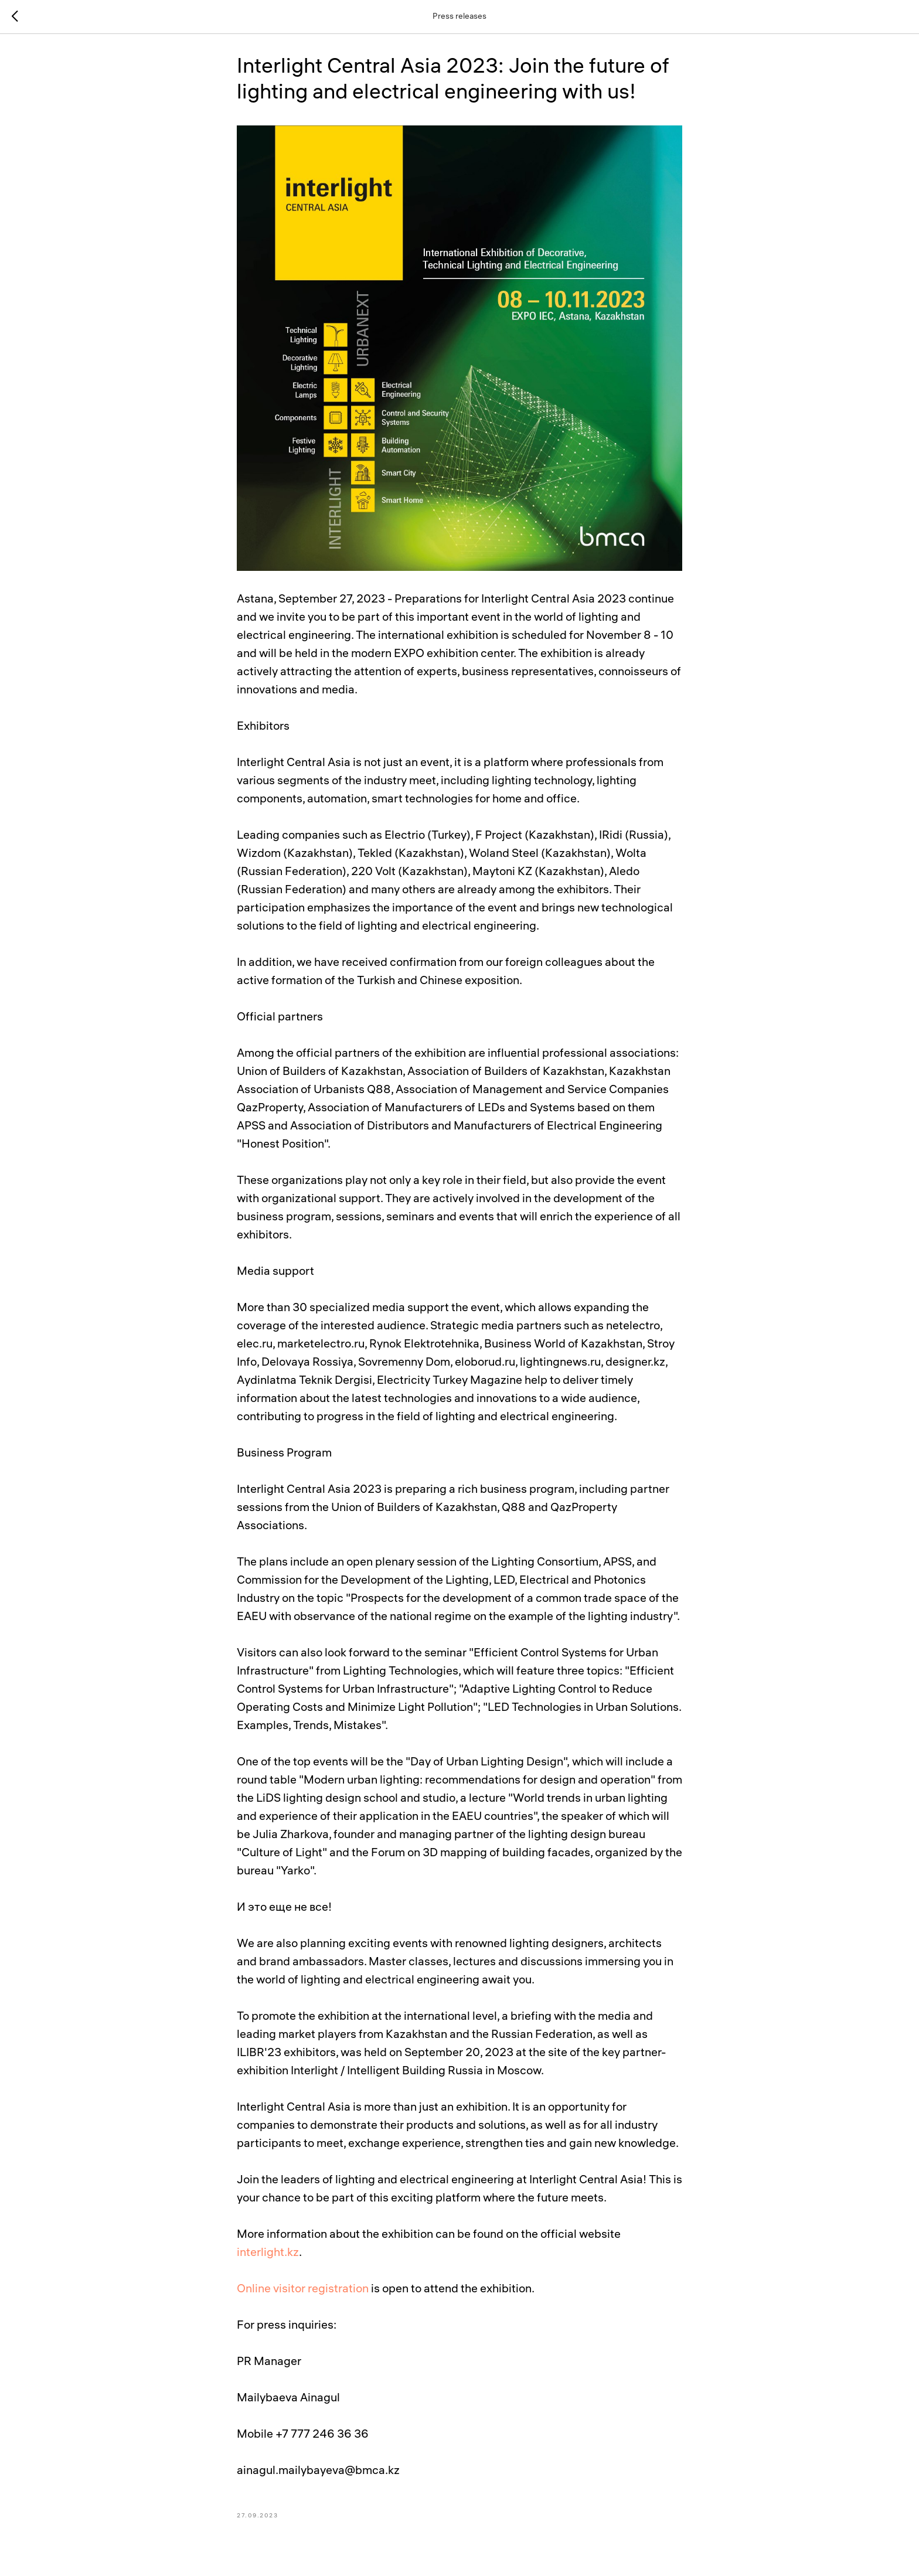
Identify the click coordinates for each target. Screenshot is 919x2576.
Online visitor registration (303, 2290)
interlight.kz (268, 2253)
